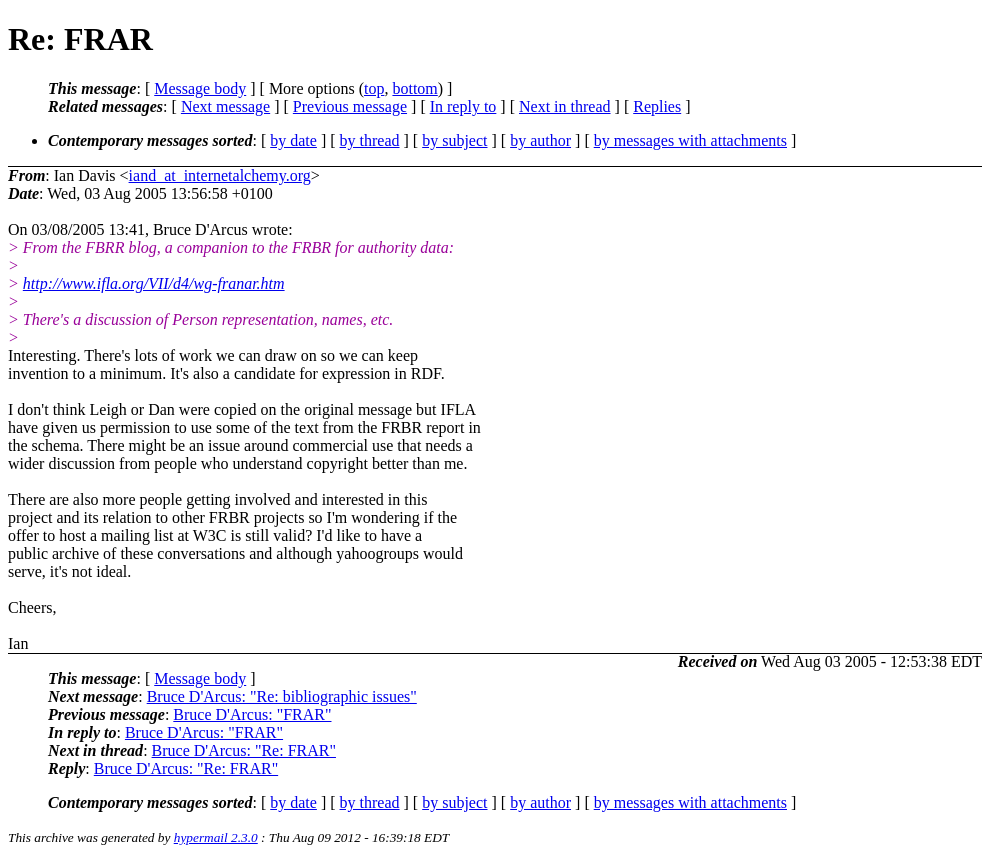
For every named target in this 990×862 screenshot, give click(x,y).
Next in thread (565, 106)
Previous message (350, 106)
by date (293, 140)
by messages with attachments (690, 140)
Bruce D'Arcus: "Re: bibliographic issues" (282, 696)
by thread (370, 140)
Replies (657, 106)
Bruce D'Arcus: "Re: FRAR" (244, 750)
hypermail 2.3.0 (216, 837)
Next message (225, 106)
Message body (200, 88)
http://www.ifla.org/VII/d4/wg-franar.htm (154, 283)
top (374, 88)
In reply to (463, 106)
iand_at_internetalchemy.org (220, 175)
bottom (414, 88)
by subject (454, 140)
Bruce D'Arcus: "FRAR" (252, 714)
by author (540, 140)
